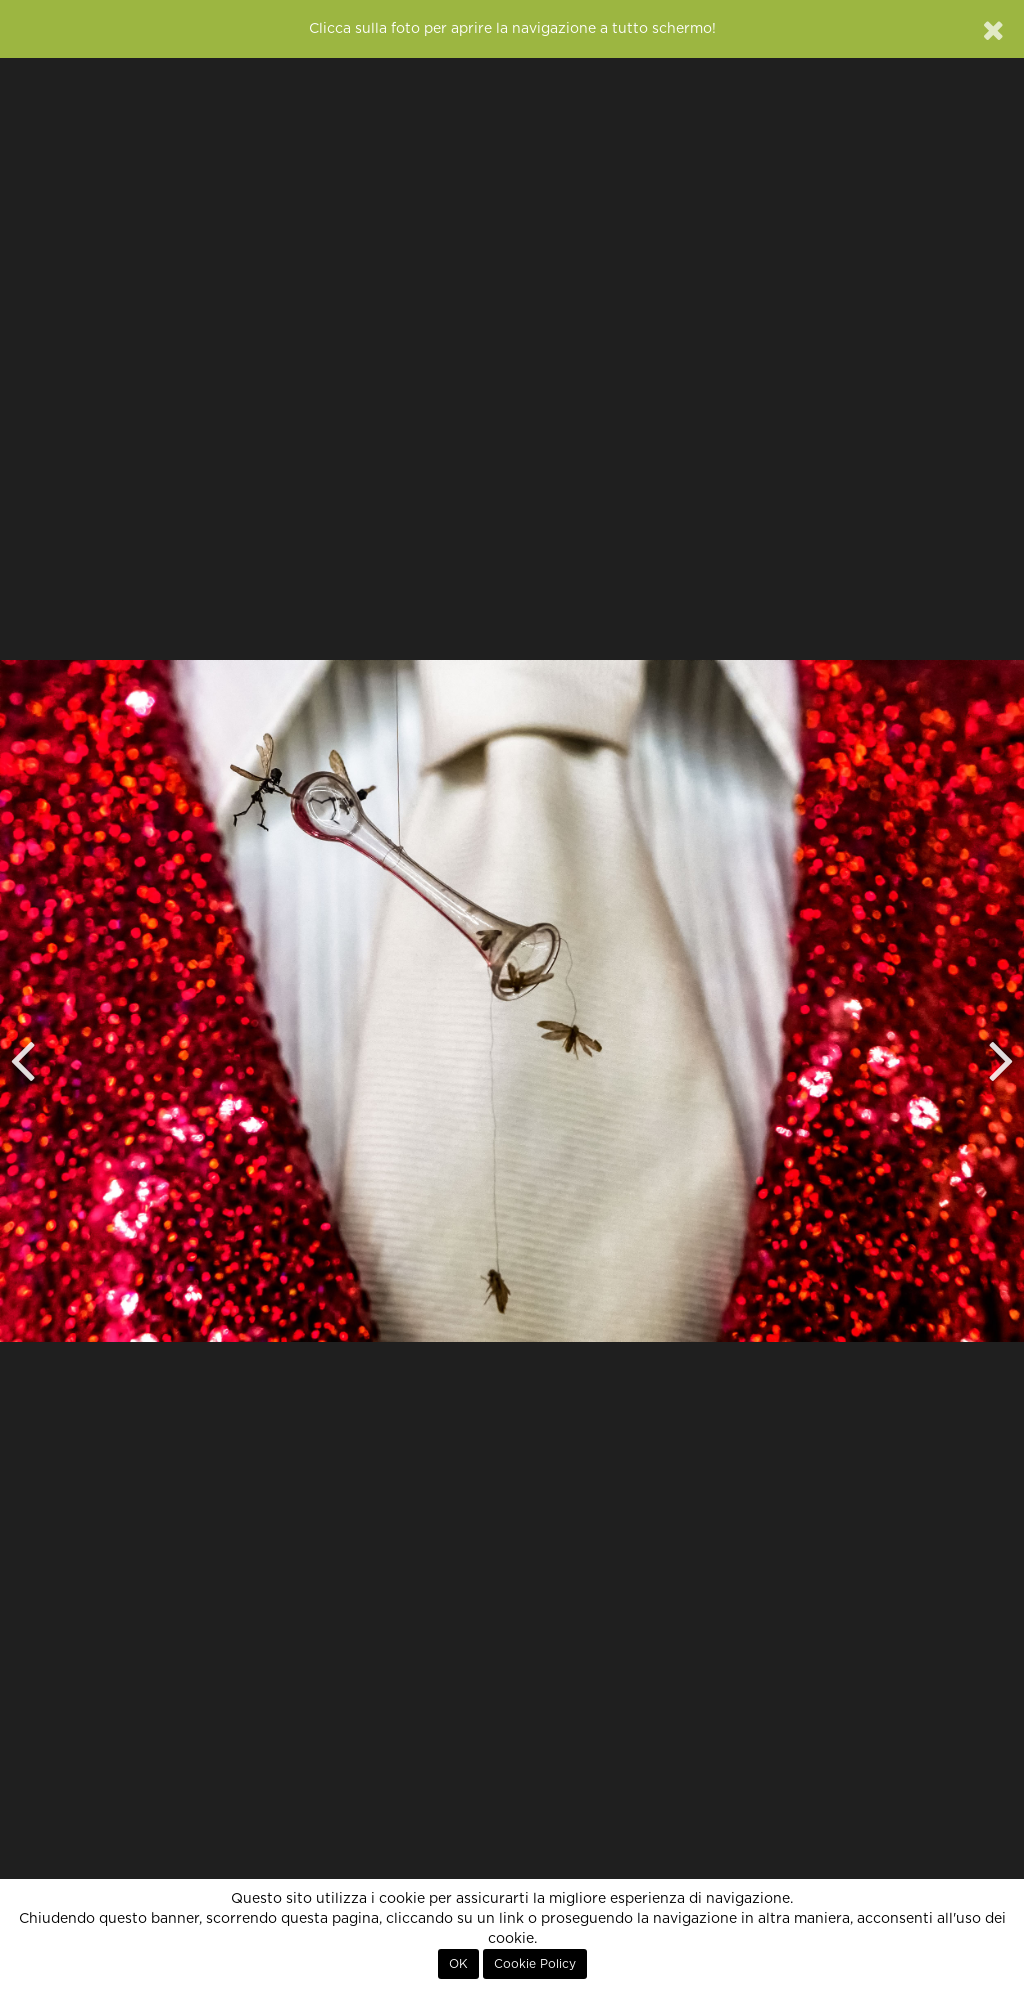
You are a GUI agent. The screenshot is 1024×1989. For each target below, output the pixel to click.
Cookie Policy (535, 1964)
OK (458, 1964)
